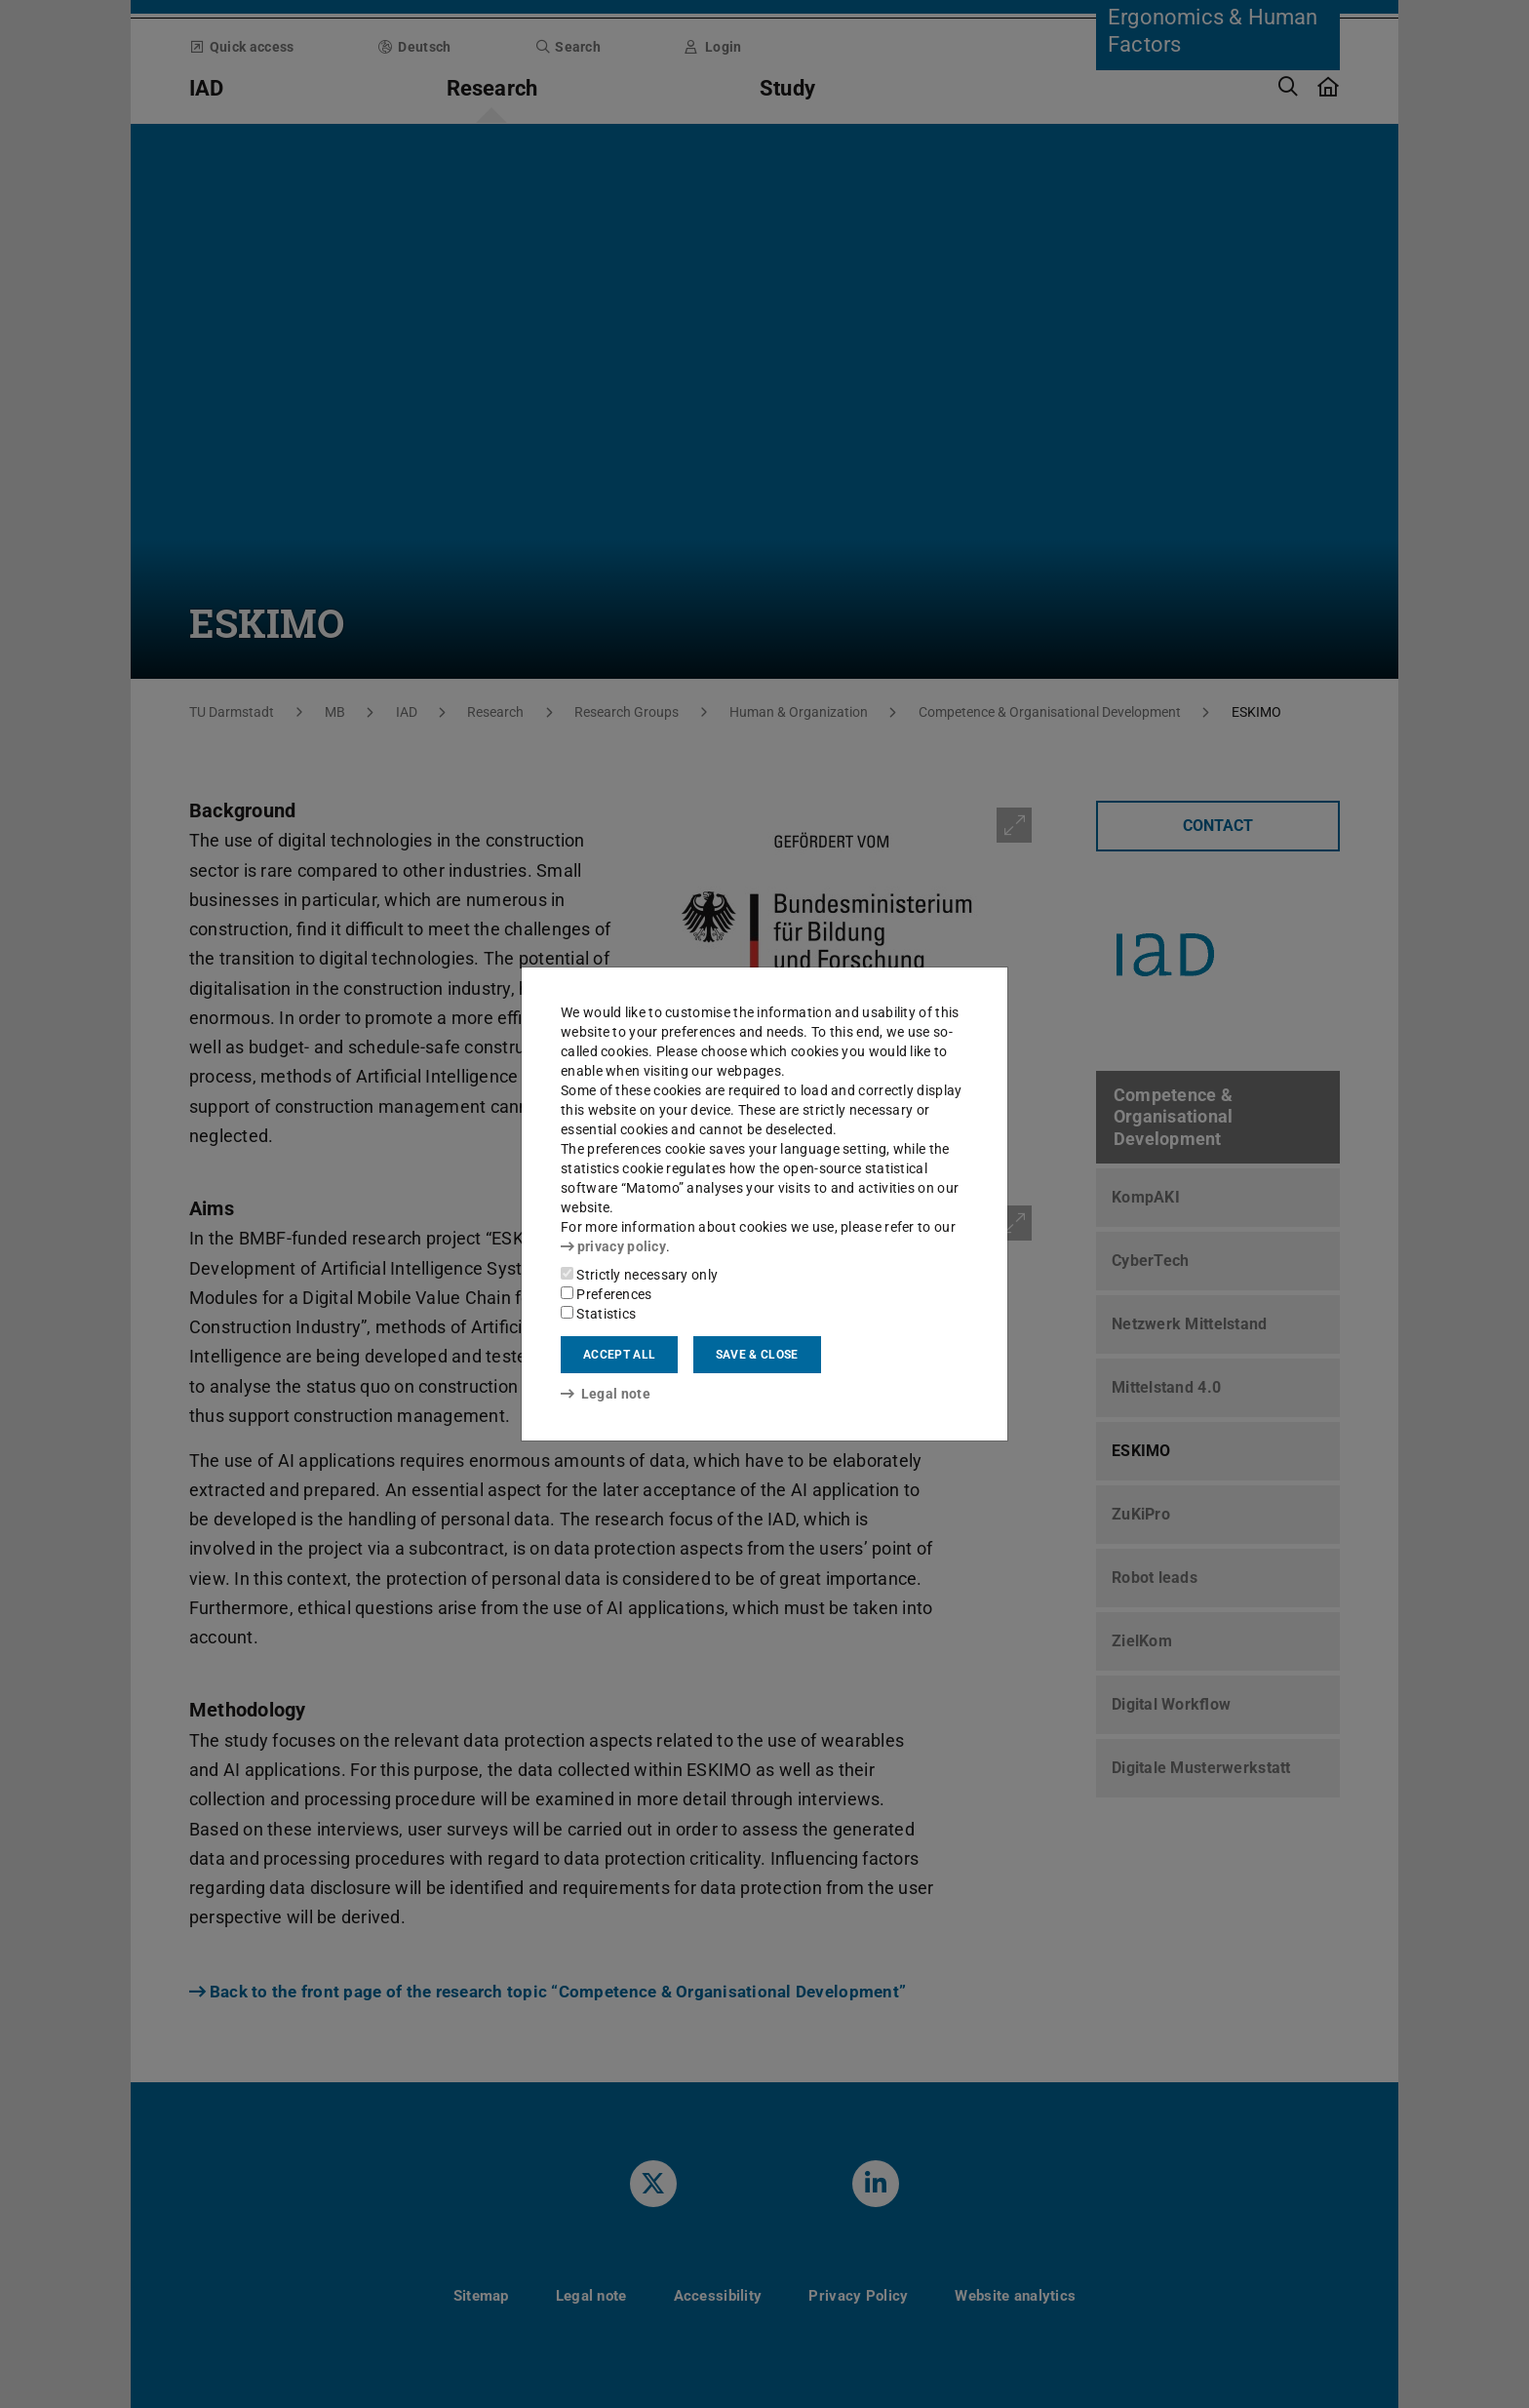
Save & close (757, 1355)
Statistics (598, 1314)
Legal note (605, 1393)
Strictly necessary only (639, 1275)
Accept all (619, 1355)
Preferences (606, 1294)
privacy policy (613, 1246)
